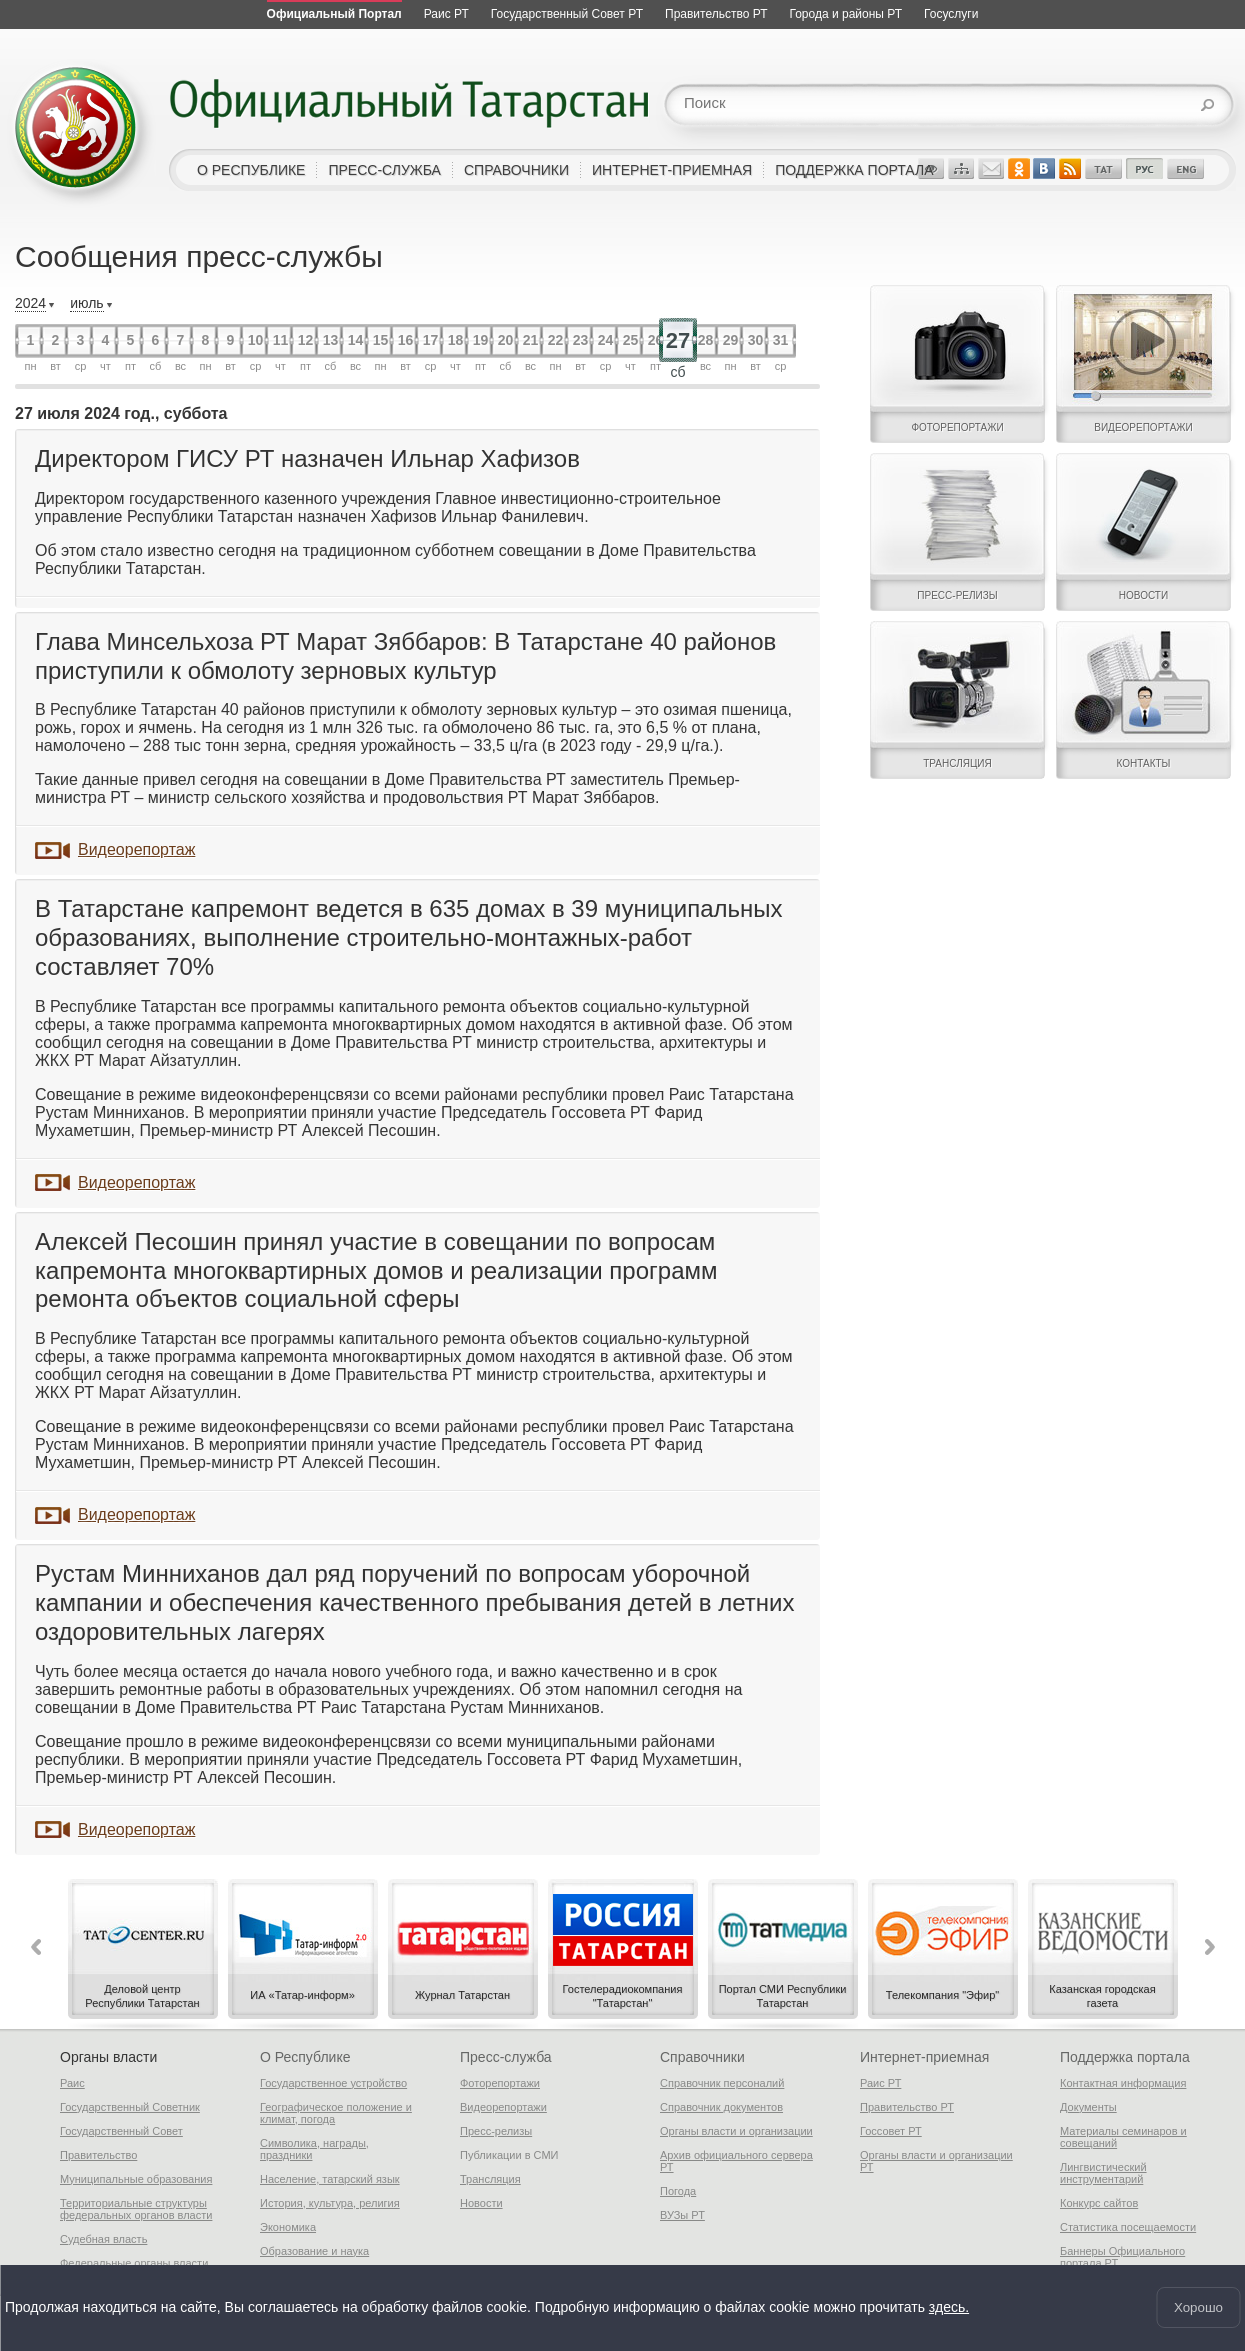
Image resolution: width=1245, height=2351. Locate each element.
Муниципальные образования (136, 2179)
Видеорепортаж (136, 849)
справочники (516, 170)
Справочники (702, 2057)
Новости (481, 2203)
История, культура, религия (330, 2203)
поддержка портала (854, 170)
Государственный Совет (121, 2131)
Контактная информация (1123, 2083)
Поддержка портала (1125, 2057)
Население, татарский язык (330, 2179)
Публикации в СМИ (509, 2155)
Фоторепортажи (500, 2083)
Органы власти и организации (736, 2131)
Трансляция (490, 2179)
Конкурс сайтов (1099, 2203)
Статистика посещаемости (1128, 2227)
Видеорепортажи (503, 2107)
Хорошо (1198, 2307)
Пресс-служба (506, 2057)
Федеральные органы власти (134, 2263)
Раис (72, 2083)
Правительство (98, 2155)
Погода (678, 2191)
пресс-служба (384, 170)
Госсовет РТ (891, 2131)
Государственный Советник (130, 2107)
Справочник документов (721, 2107)
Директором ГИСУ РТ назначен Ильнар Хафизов (307, 458)
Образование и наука (314, 2251)
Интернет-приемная (924, 2057)
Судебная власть (103, 2239)
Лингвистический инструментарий (1103, 2173)
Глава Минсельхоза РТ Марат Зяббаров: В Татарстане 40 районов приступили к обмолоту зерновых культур (405, 656)
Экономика (288, 2227)
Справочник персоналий (722, 2083)
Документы (1088, 2107)
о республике (251, 170)
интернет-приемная (672, 170)
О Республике (305, 2057)
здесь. (949, 2308)
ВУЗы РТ (682, 2215)
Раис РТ (880, 2083)
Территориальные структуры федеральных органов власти (136, 2209)
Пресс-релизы (496, 2131)
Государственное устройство (333, 2083)
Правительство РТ (907, 2107)
